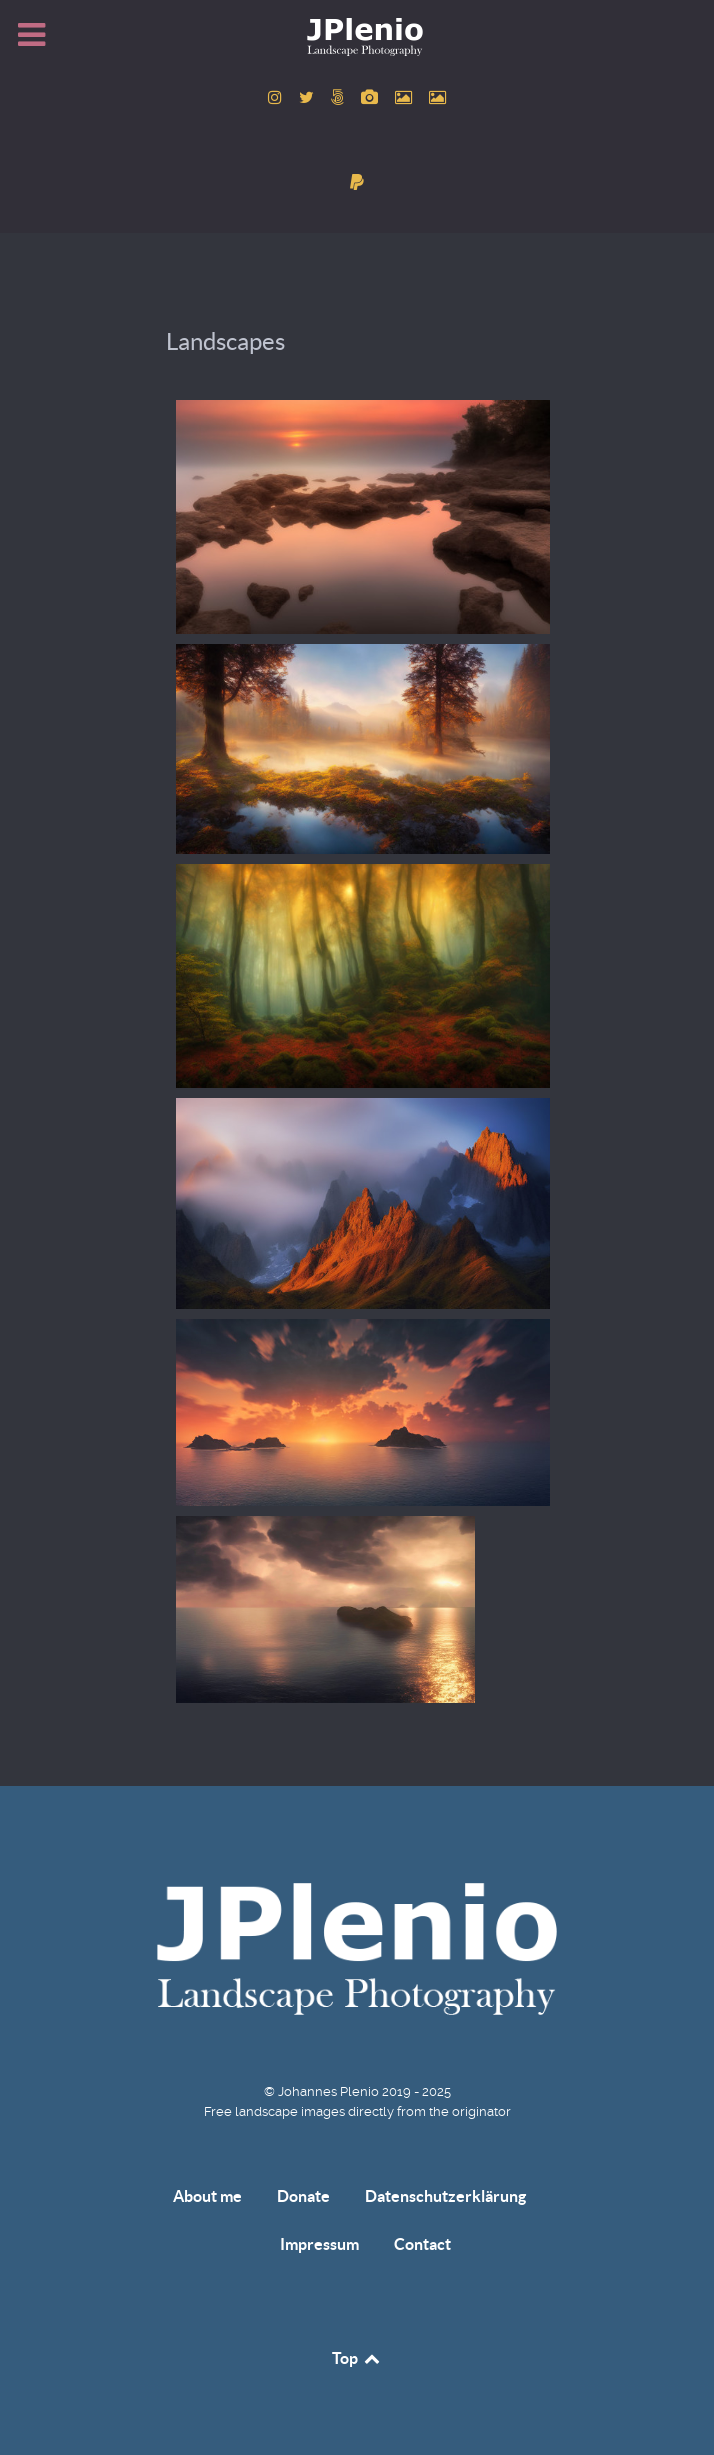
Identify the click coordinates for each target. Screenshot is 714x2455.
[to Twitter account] (308, 97)
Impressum (319, 2244)
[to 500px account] (339, 97)
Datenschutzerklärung (445, 2196)
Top (357, 2358)
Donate (303, 2196)
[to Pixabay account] (372, 97)
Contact (422, 2244)
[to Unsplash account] (438, 97)
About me (207, 2196)
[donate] (357, 182)
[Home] (357, 36)
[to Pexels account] (406, 97)
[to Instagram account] (277, 97)
